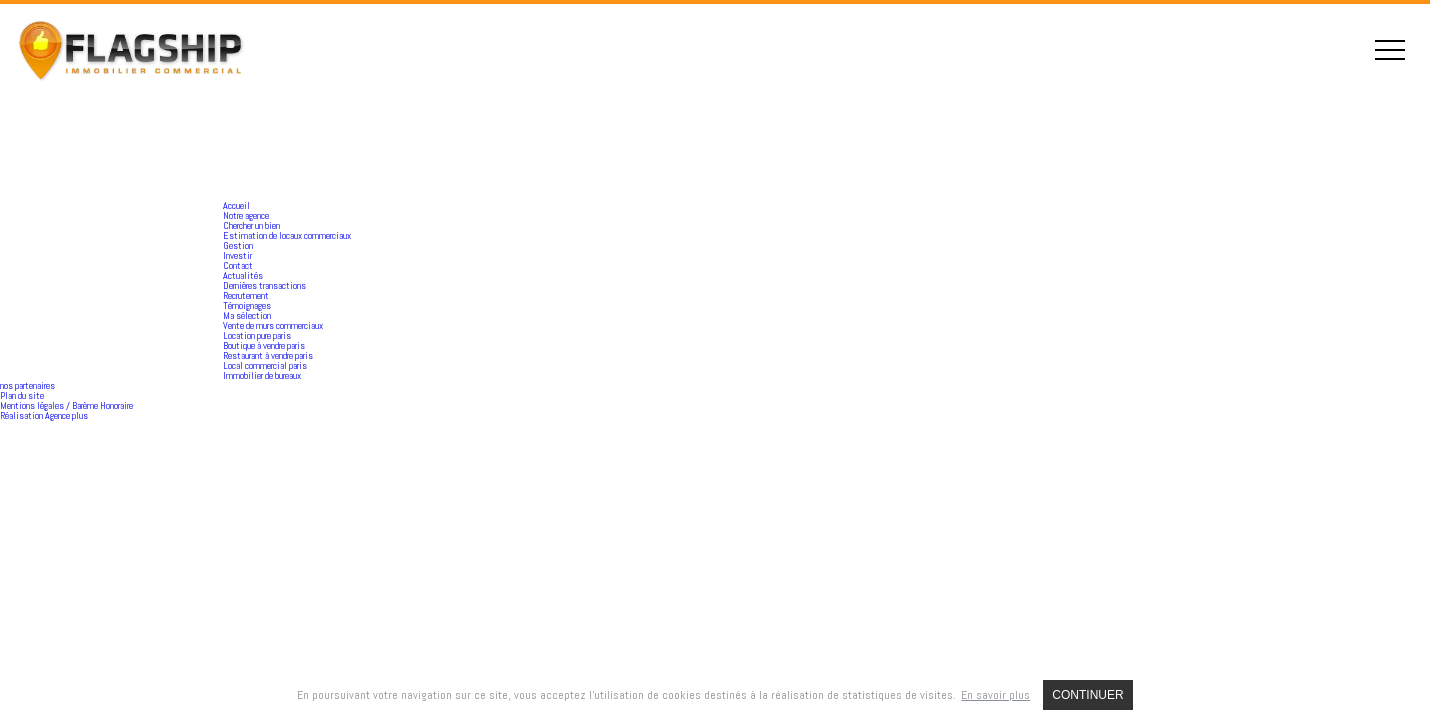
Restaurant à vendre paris (268, 355)
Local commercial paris (265, 365)
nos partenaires (27, 385)
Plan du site (22, 395)
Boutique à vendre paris (264, 345)
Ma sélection (247, 315)
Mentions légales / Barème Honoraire (66, 405)
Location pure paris (257, 335)
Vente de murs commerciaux (273, 325)
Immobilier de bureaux (262, 375)
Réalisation (44, 415)
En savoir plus (995, 695)
